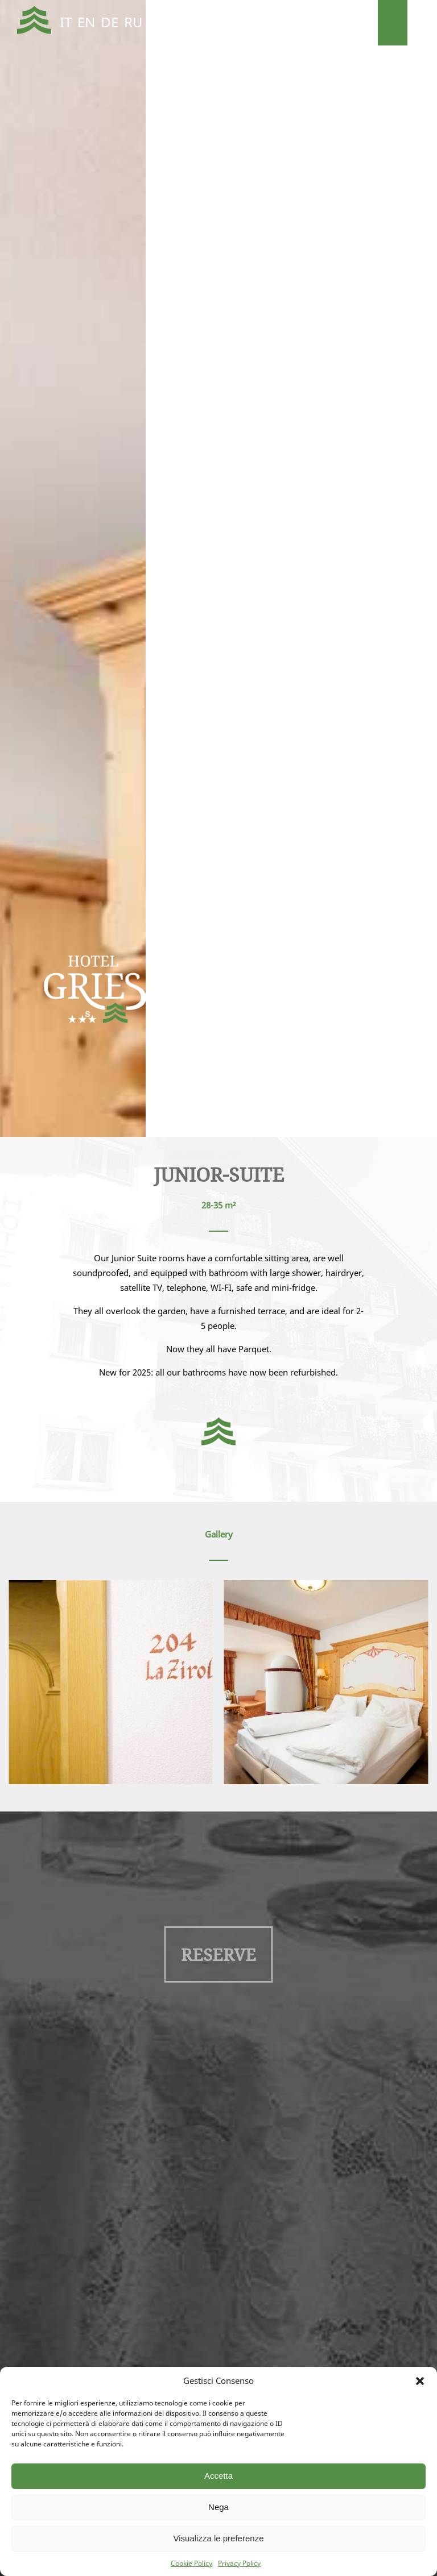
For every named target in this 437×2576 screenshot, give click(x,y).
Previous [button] (23, 574)
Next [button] (414, 574)
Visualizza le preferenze (219, 2538)
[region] (218, 568)
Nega (218, 2507)
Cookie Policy (191, 2563)
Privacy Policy (239, 2563)
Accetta (218, 2476)
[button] (420, 2381)
